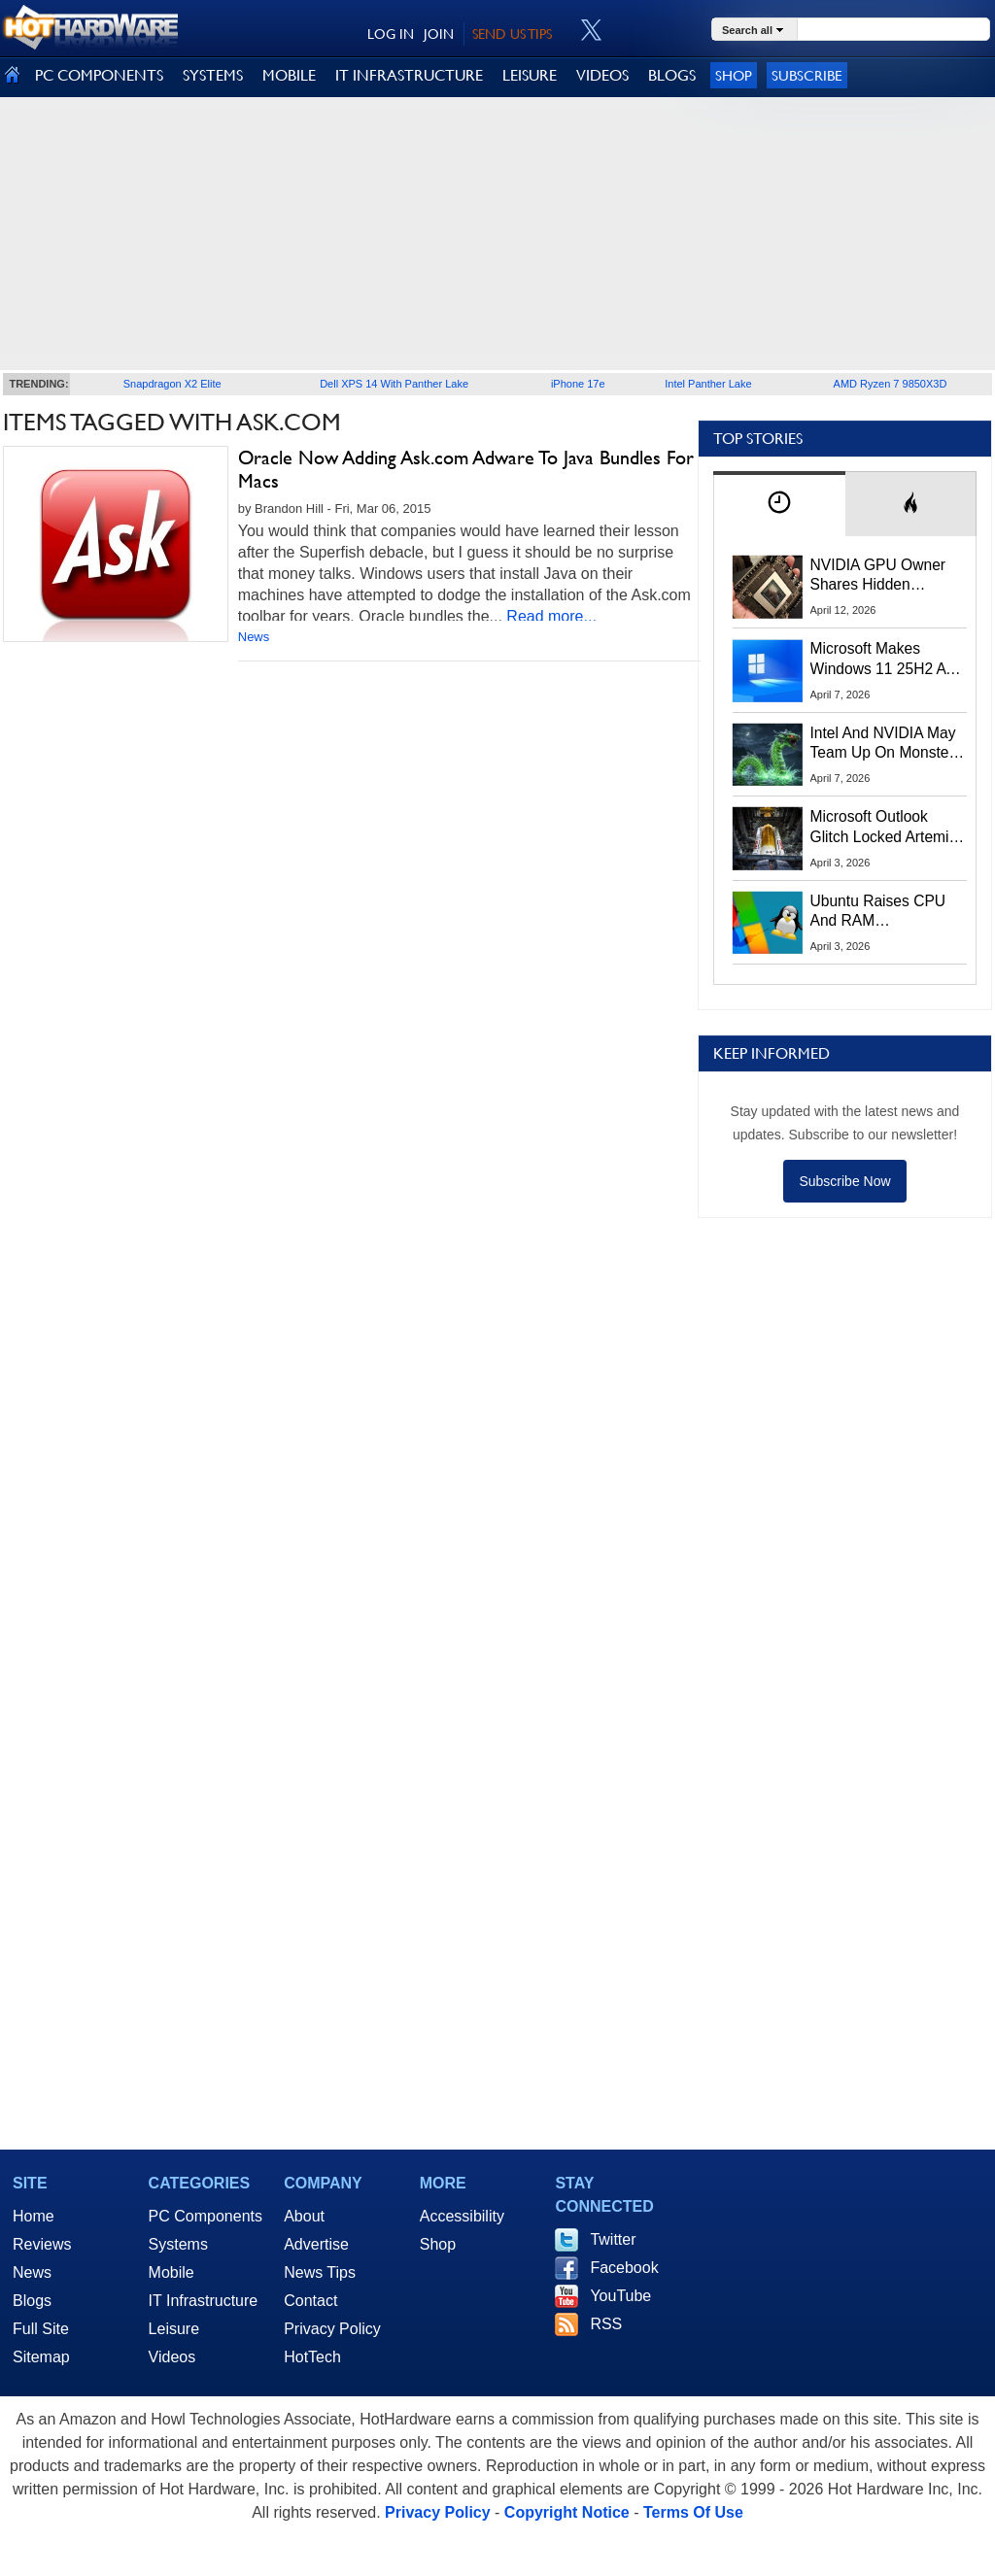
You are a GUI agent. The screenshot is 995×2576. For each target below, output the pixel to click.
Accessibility (462, 2216)
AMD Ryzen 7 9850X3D (890, 384)
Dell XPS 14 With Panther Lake (394, 384)
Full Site (41, 2329)
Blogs (32, 2300)
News (254, 636)
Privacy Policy (332, 2329)
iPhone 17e (578, 384)
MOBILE (289, 75)
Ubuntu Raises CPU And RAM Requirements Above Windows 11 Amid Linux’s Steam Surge (880, 912)
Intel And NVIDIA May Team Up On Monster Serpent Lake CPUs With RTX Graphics (883, 744)
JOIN (439, 34)
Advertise (316, 2244)
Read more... (551, 616)
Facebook (624, 2267)
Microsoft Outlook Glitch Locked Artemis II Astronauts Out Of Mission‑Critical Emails (886, 827)
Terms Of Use (693, 2512)
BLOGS (672, 75)
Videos (172, 2357)
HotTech (312, 2357)
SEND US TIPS (512, 34)
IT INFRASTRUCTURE (409, 75)
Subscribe (807, 75)
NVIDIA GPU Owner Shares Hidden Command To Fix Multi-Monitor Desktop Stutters (888, 576)
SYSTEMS (213, 75)
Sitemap (41, 2357)
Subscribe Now (844, 1181)
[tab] (779, 503)
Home (33, 2216)
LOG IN (390, 34)
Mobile (171, 2272)
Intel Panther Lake (708, 384)
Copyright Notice (567, 2512)
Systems (178, 2244)
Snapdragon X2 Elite (172, 384)
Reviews (42, 2244)
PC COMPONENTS (99, 75)
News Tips (320, 2272)
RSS (606, 2324)
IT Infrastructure (203, 2300)
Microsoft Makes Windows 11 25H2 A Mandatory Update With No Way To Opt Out (878, 659)
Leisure (174, 2329)
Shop (733, 75)
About (304, 2216)
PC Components (205, 2216)
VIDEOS (602, 75)
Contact (310, 2300)
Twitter (612, 2239)
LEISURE (529, 75)
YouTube (620, 2296)
